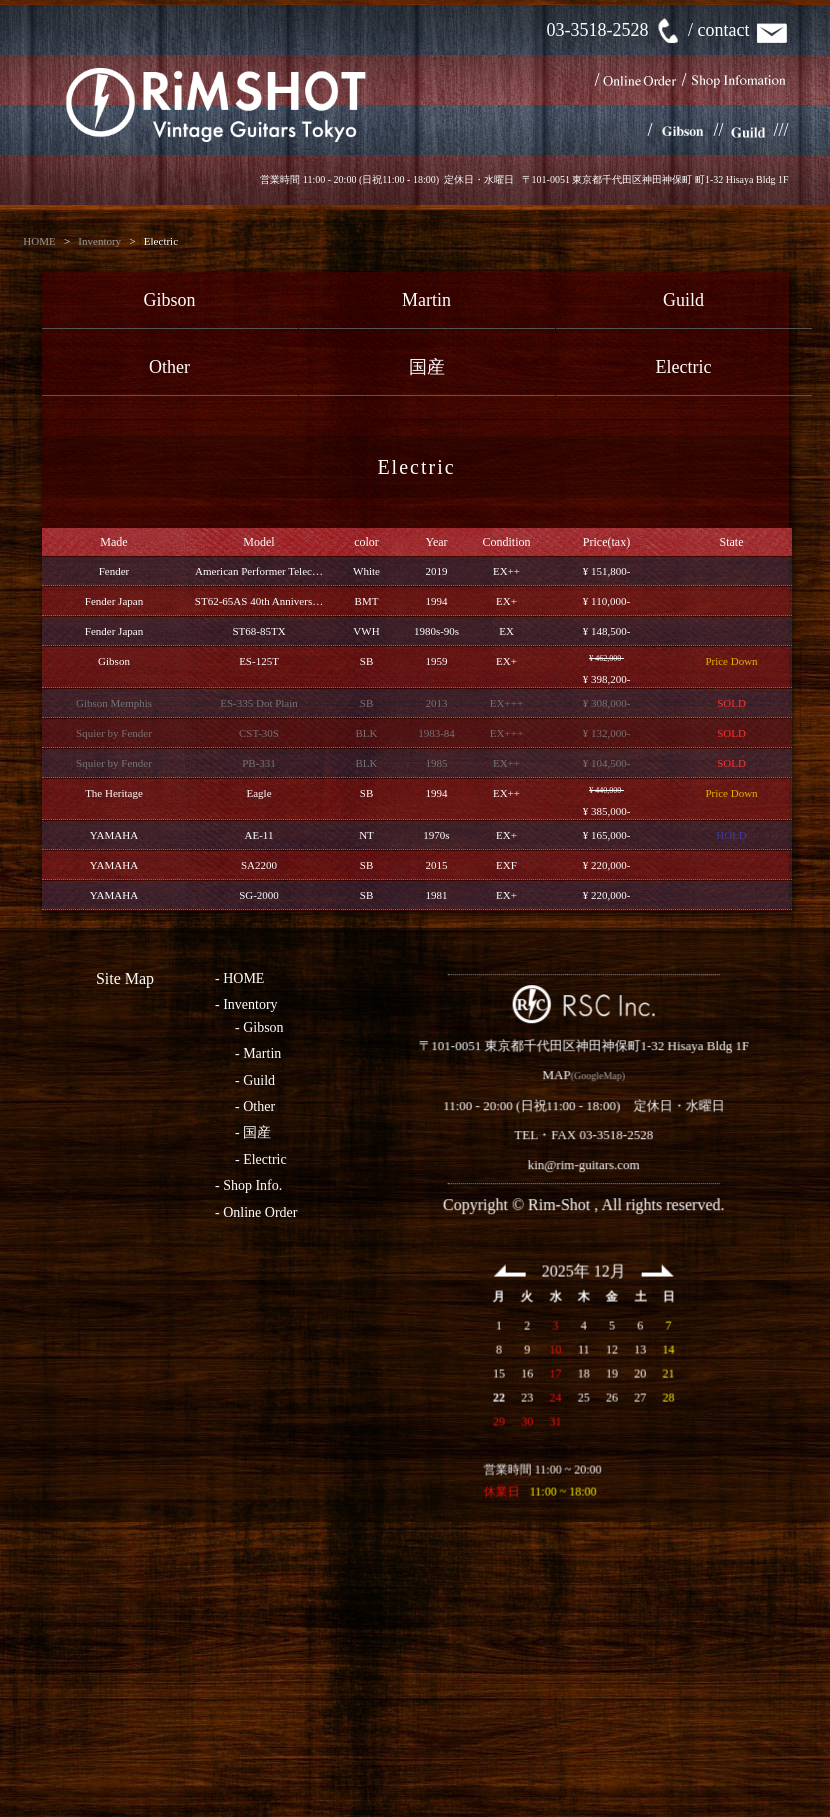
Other (169, 367)
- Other (255, 1106)
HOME (39, 241)
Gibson (169, 300)
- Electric (261, 1159)
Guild (683, 300)
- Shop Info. (248, 1185)
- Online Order (256, 1212)
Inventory (99, 241)
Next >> (592, 1329)
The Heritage (114, 793)
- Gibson (259, 1027)
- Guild (255, 1080)
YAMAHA (114, 835)
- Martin (258, 1053)
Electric (684, 367)
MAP (490, 1133)
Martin (426, 300)
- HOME (239, 978)
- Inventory (246, 1004)
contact (743, 30)
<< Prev (444, 1329)
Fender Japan (114, 601)
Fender (114, 571)
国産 (427, 367)
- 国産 (253, 1132)
